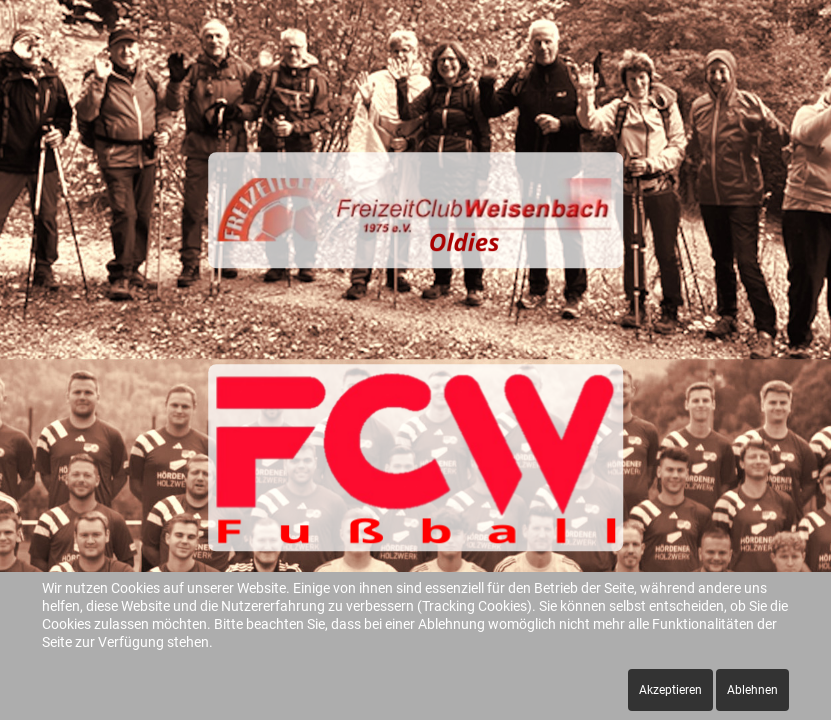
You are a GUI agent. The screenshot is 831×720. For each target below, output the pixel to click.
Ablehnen (752, 690)
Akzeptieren (670, 690)
